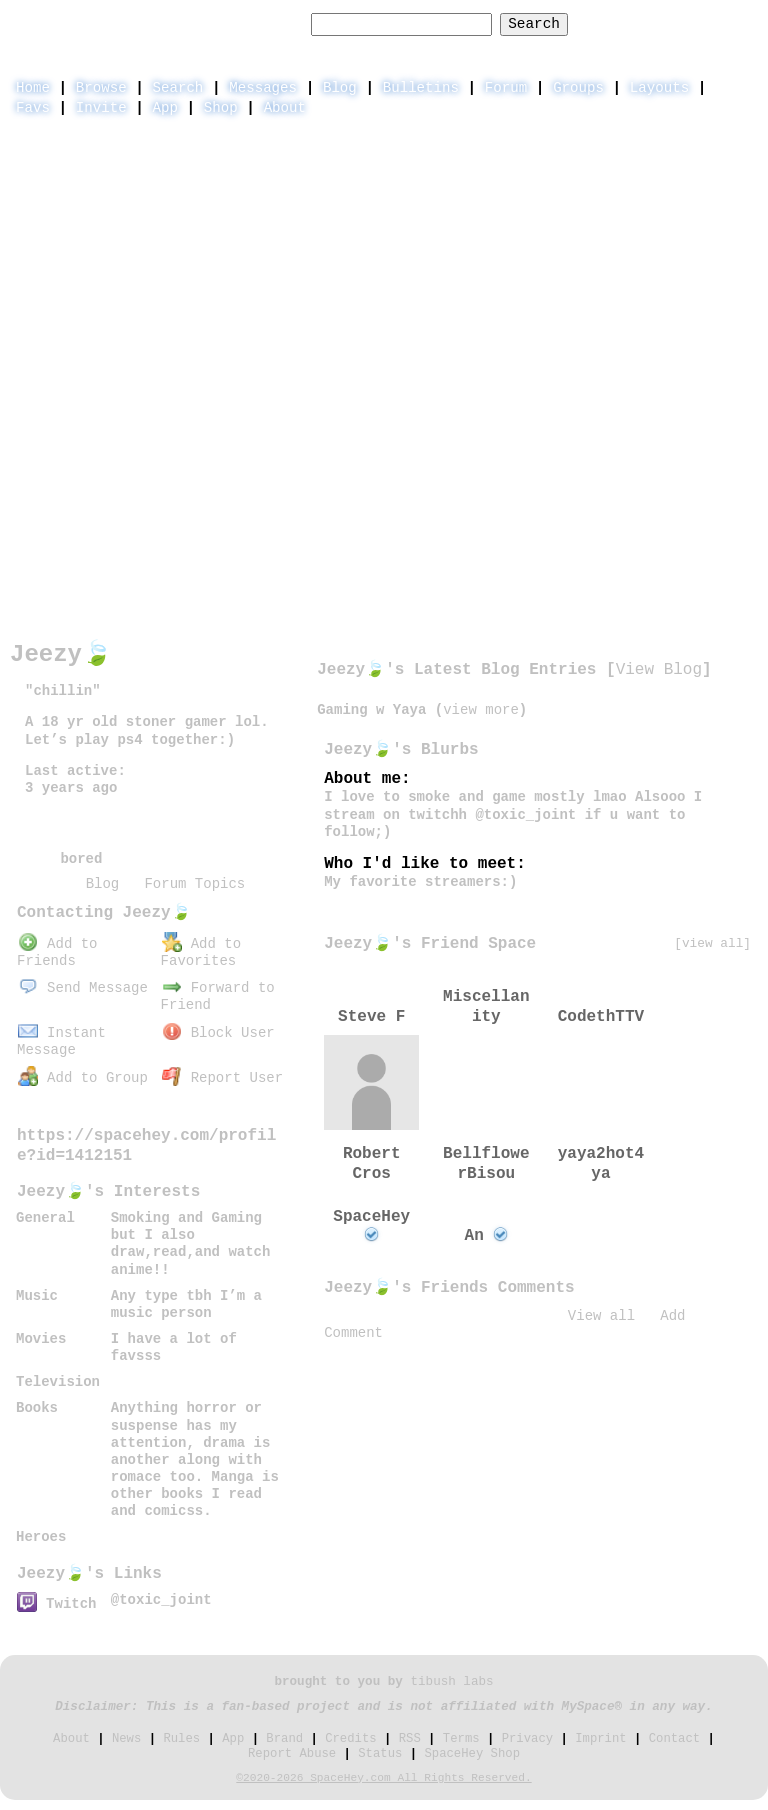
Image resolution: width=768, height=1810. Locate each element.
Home (33, 88)
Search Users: (246, 24)
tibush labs (451, 1682)
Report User (222, 1078)
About (285, 108)
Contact (674, 1739)
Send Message (83, 988)
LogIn (658, 23)
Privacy (527, 1739)
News (126, 1739)
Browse (101, 88)
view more (481, 710)
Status (380, 1754)
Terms (461, 1739)
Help (594, 23)
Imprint (600, 1739)
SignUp (732, 23)
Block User (218, 1033)
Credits (350, 1739)
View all (601, 1316)
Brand (284, 1739)
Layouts (659, 88)
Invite (101, 108)
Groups (578, 88)
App (165, 108)
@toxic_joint (161, 1600)
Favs (33, 108)
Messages (263, 88)
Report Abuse (292, 1754)
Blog (340, 88)
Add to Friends (57, 952)
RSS (410, 1739)
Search (534, 24)
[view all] (712, 943)
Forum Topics (194, 884)
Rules (181, 1739)
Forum (506, 88)
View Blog (659, 670)
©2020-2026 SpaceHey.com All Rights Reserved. (383, 1778)
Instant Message (61, 1041)
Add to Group (83, 1078)
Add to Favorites (201, 952)
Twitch (56, 1604)
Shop (221, 108)
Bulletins (421, 88)
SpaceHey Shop (472, 1754)
